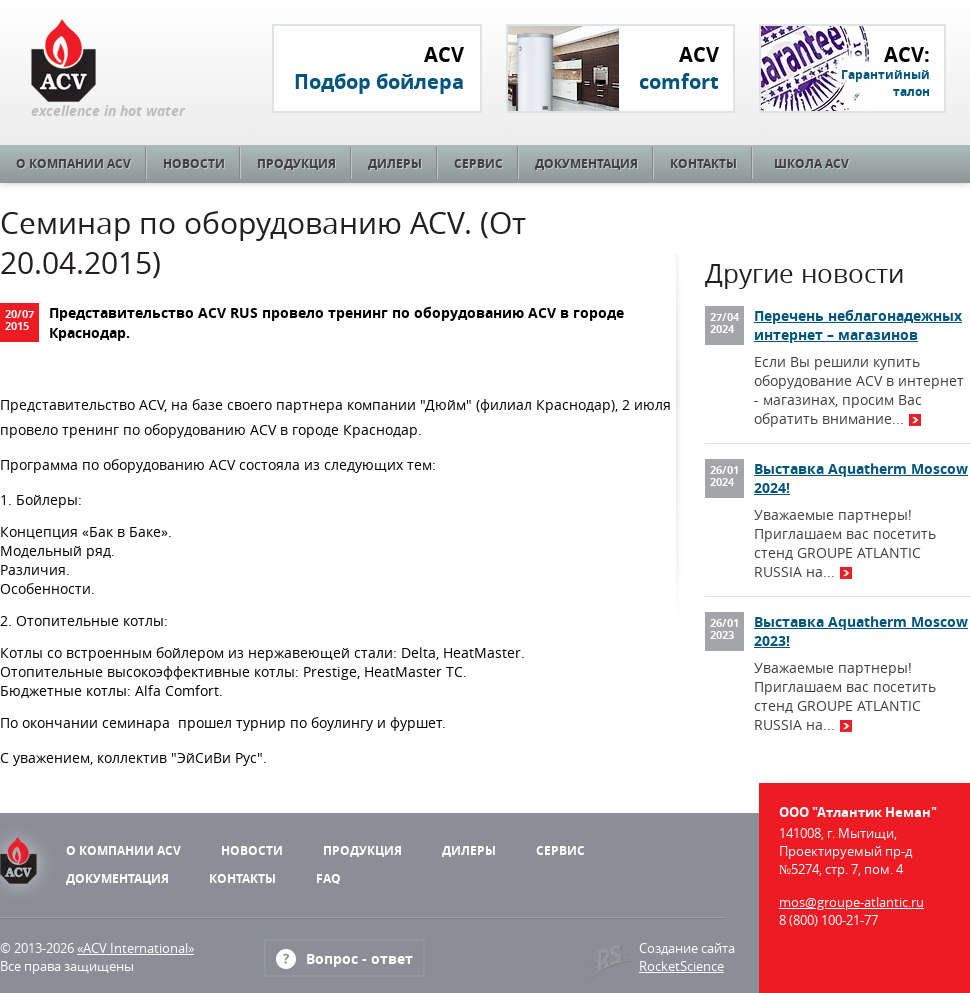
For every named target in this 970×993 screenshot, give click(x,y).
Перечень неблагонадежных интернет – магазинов (858, 325)
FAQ (328, 878)
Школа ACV (811, 163)
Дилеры (395, 163)
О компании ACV (73, 163)
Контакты (703, 163)
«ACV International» (135, 948)
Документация (586, 163)
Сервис (478, 163)
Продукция (296, 163)
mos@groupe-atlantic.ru (851, 902)
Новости (194, 163)
